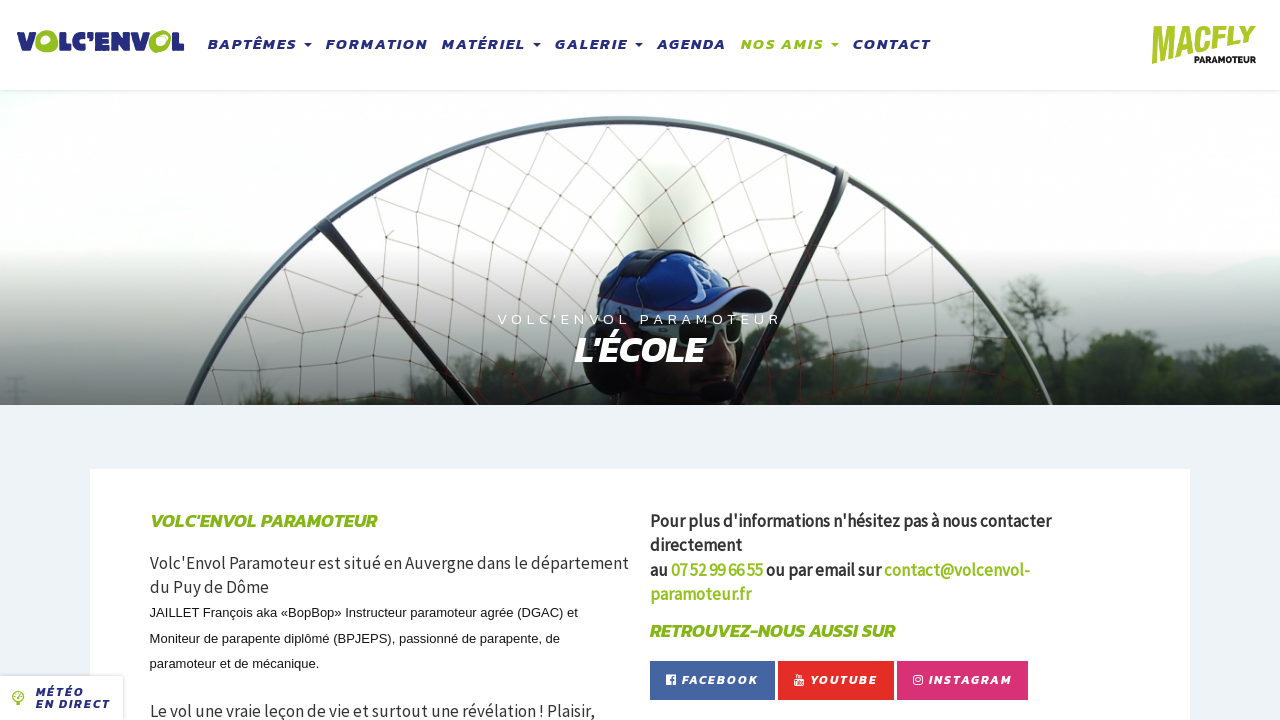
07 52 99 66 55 (717, 570)
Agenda (692, 43)
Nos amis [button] (790, 43)
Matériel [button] (491, 43)
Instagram (962, 680)
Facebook (712, 680)
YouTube (836, 680)
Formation (377, 43)
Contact (892, 43)
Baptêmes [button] (260, 43)
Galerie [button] (599, 43)
